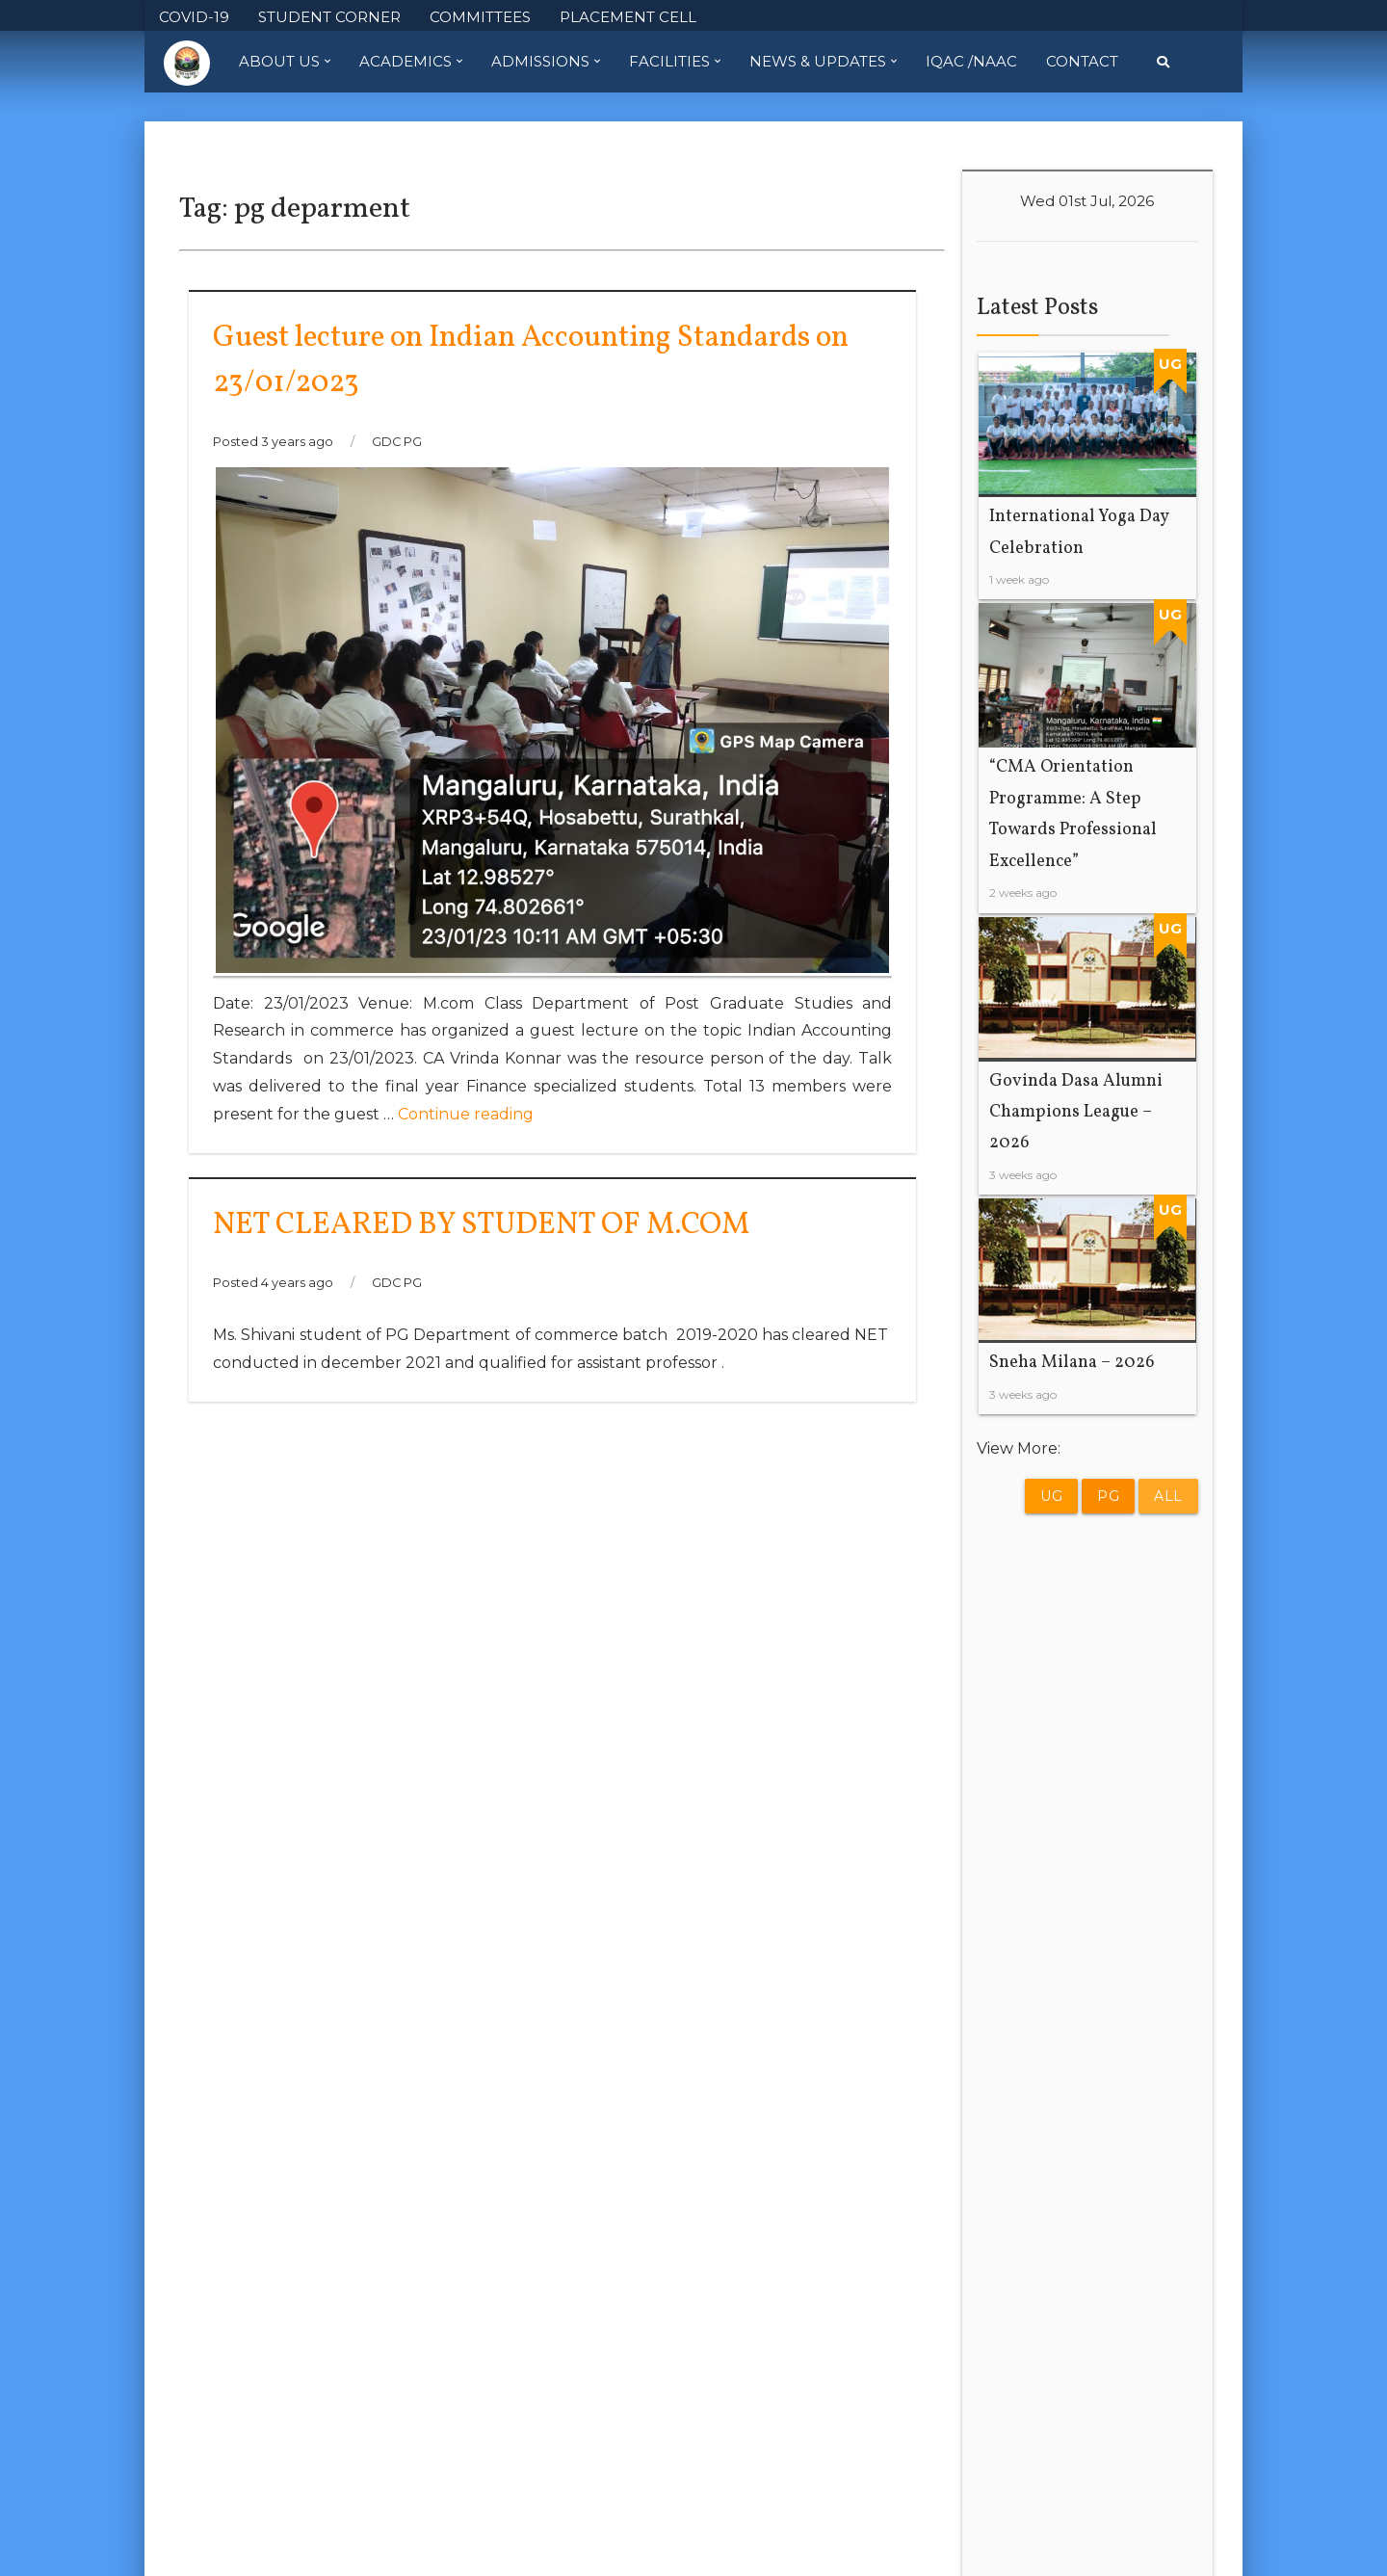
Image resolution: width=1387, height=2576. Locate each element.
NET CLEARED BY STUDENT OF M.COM (481, 1225)
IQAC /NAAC (971, 61)
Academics (410, 61)
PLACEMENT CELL (628, 17)
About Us (284, 61)
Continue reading (466, 1114)
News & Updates (823, 61)
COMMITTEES (480, 17)
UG (1051, 1496)
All (1168, 1496)
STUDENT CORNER (329, 17)
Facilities (674, 61)
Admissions (545, 61)
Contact (1082, 61)
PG (1108, 1496)
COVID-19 (194, 17)
